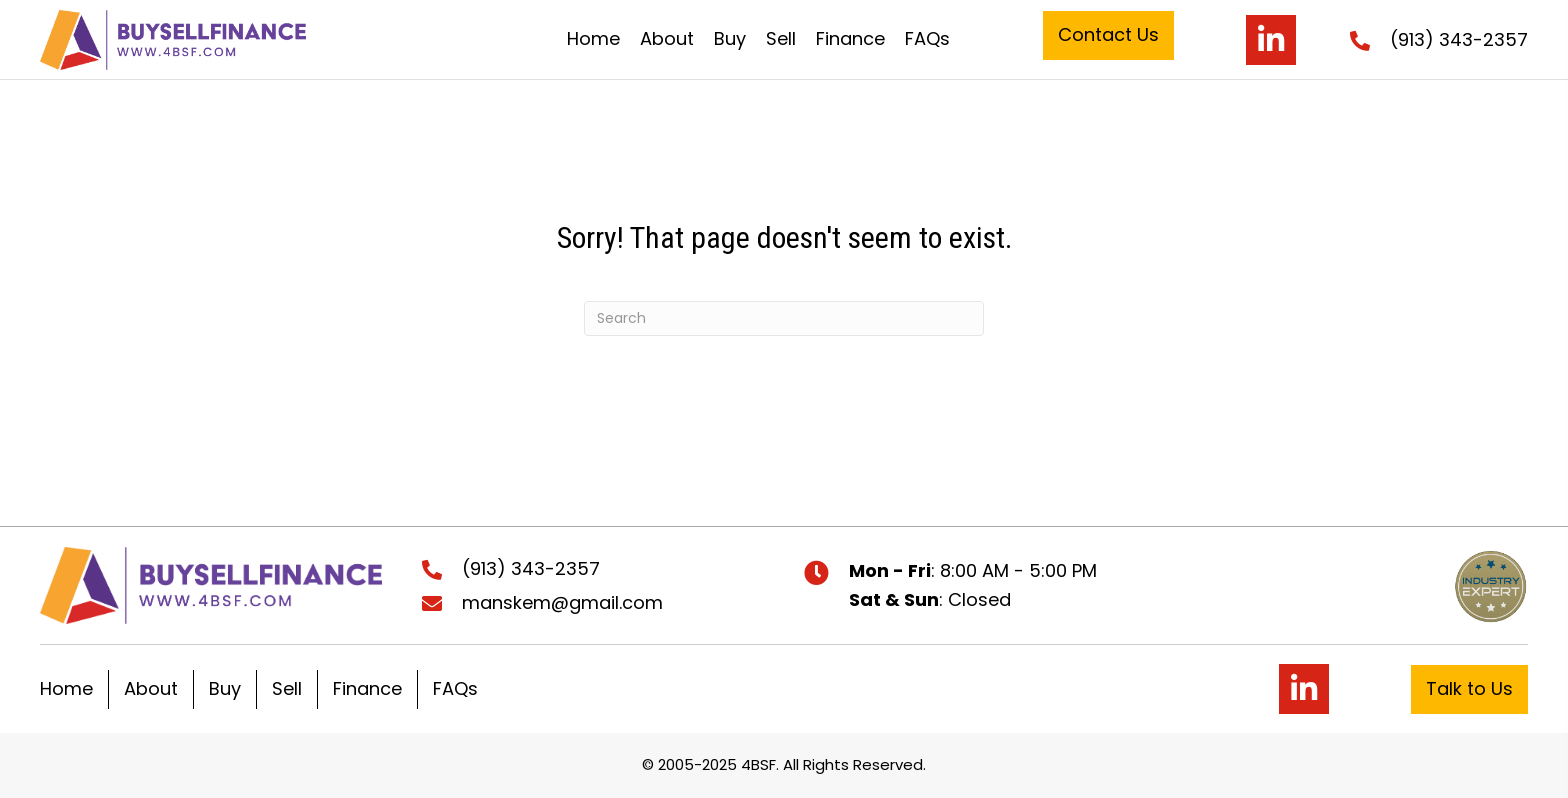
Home (66, 688)
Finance (367, 688)
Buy (225, 688)
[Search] (784, 318)
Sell (287, 688)
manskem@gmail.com (562, 602)
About (151, 688)
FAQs (455, 688)
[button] (1108, 35)
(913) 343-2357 (1459, 39)
